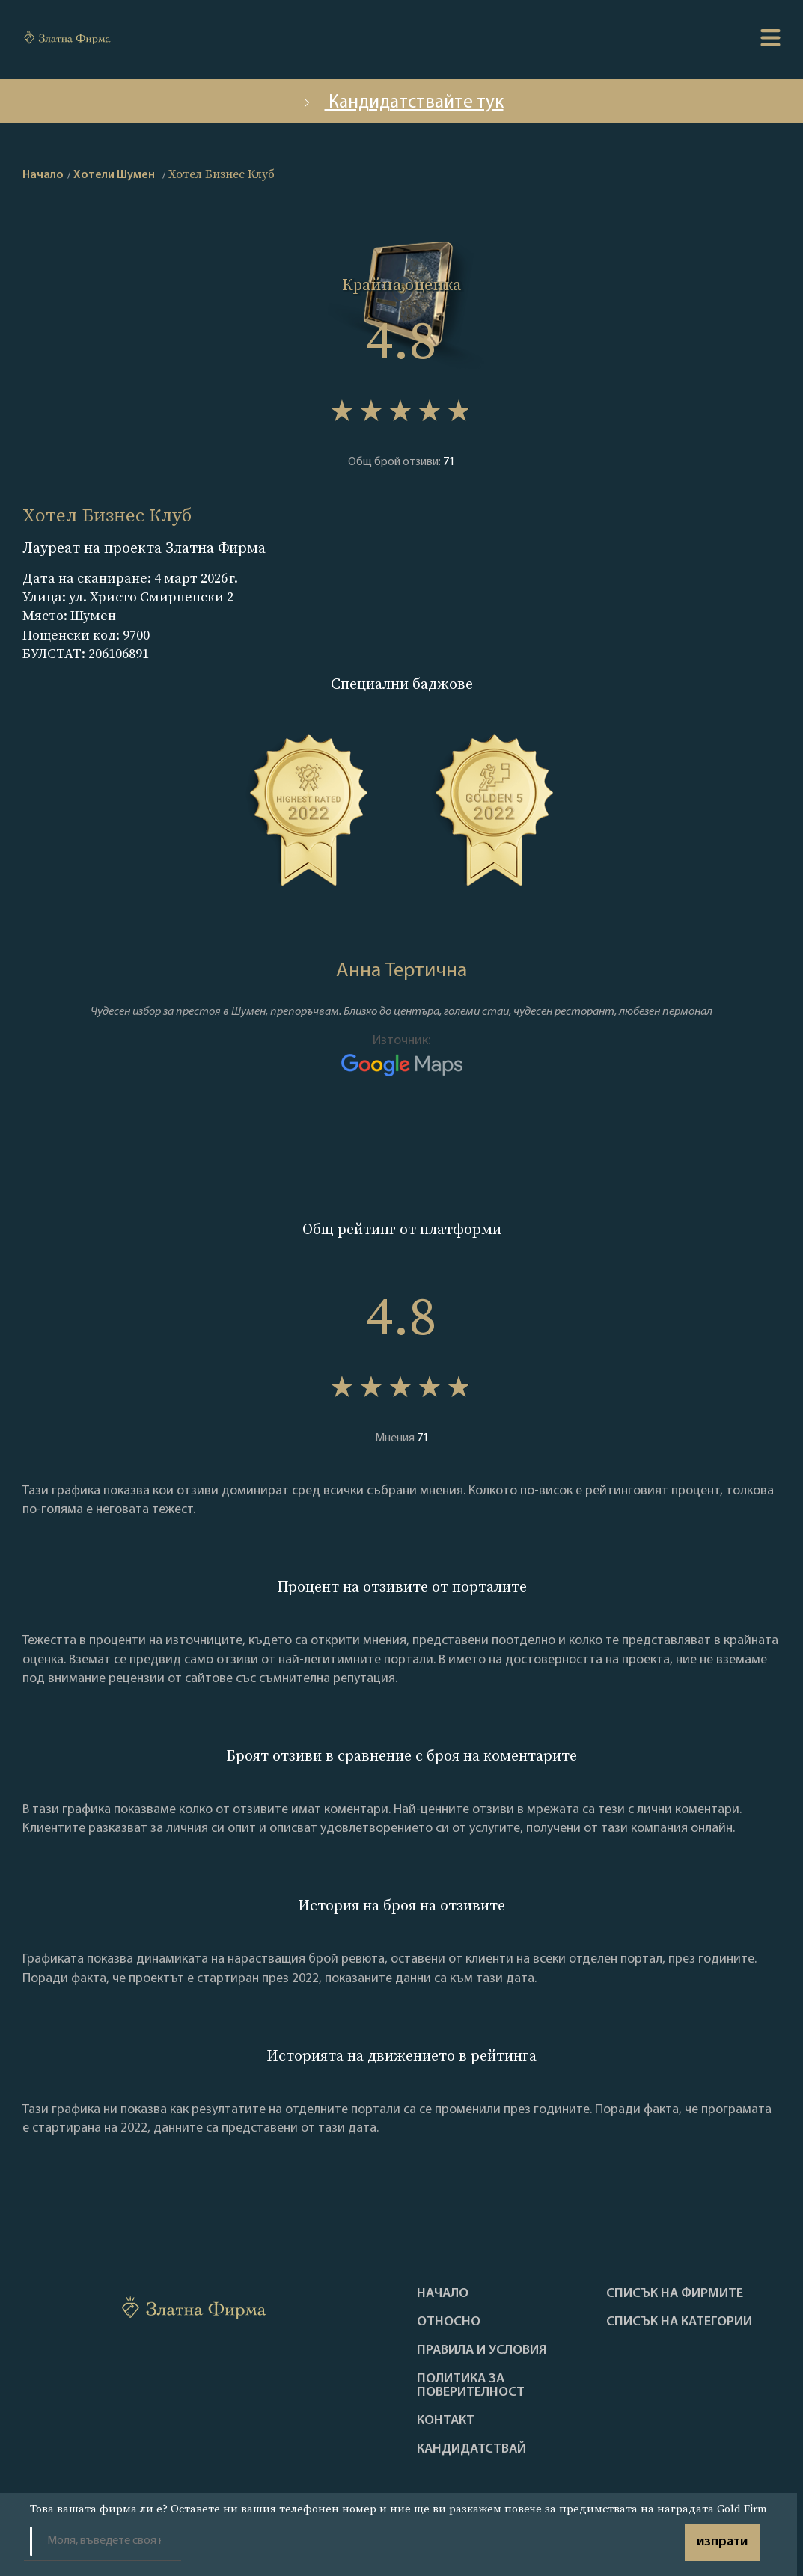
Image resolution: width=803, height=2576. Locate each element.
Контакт (445, 2421)
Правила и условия (482, 2351)
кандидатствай (471, 2449)
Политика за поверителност (471, 2386)
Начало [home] (43, 175)
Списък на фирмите (674, 2294)
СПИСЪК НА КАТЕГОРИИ (679, 2322)
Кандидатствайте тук (402, 102)
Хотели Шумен (114, 175)
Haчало (442, 2294)
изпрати (722, 2542)
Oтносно (448, 2322)
